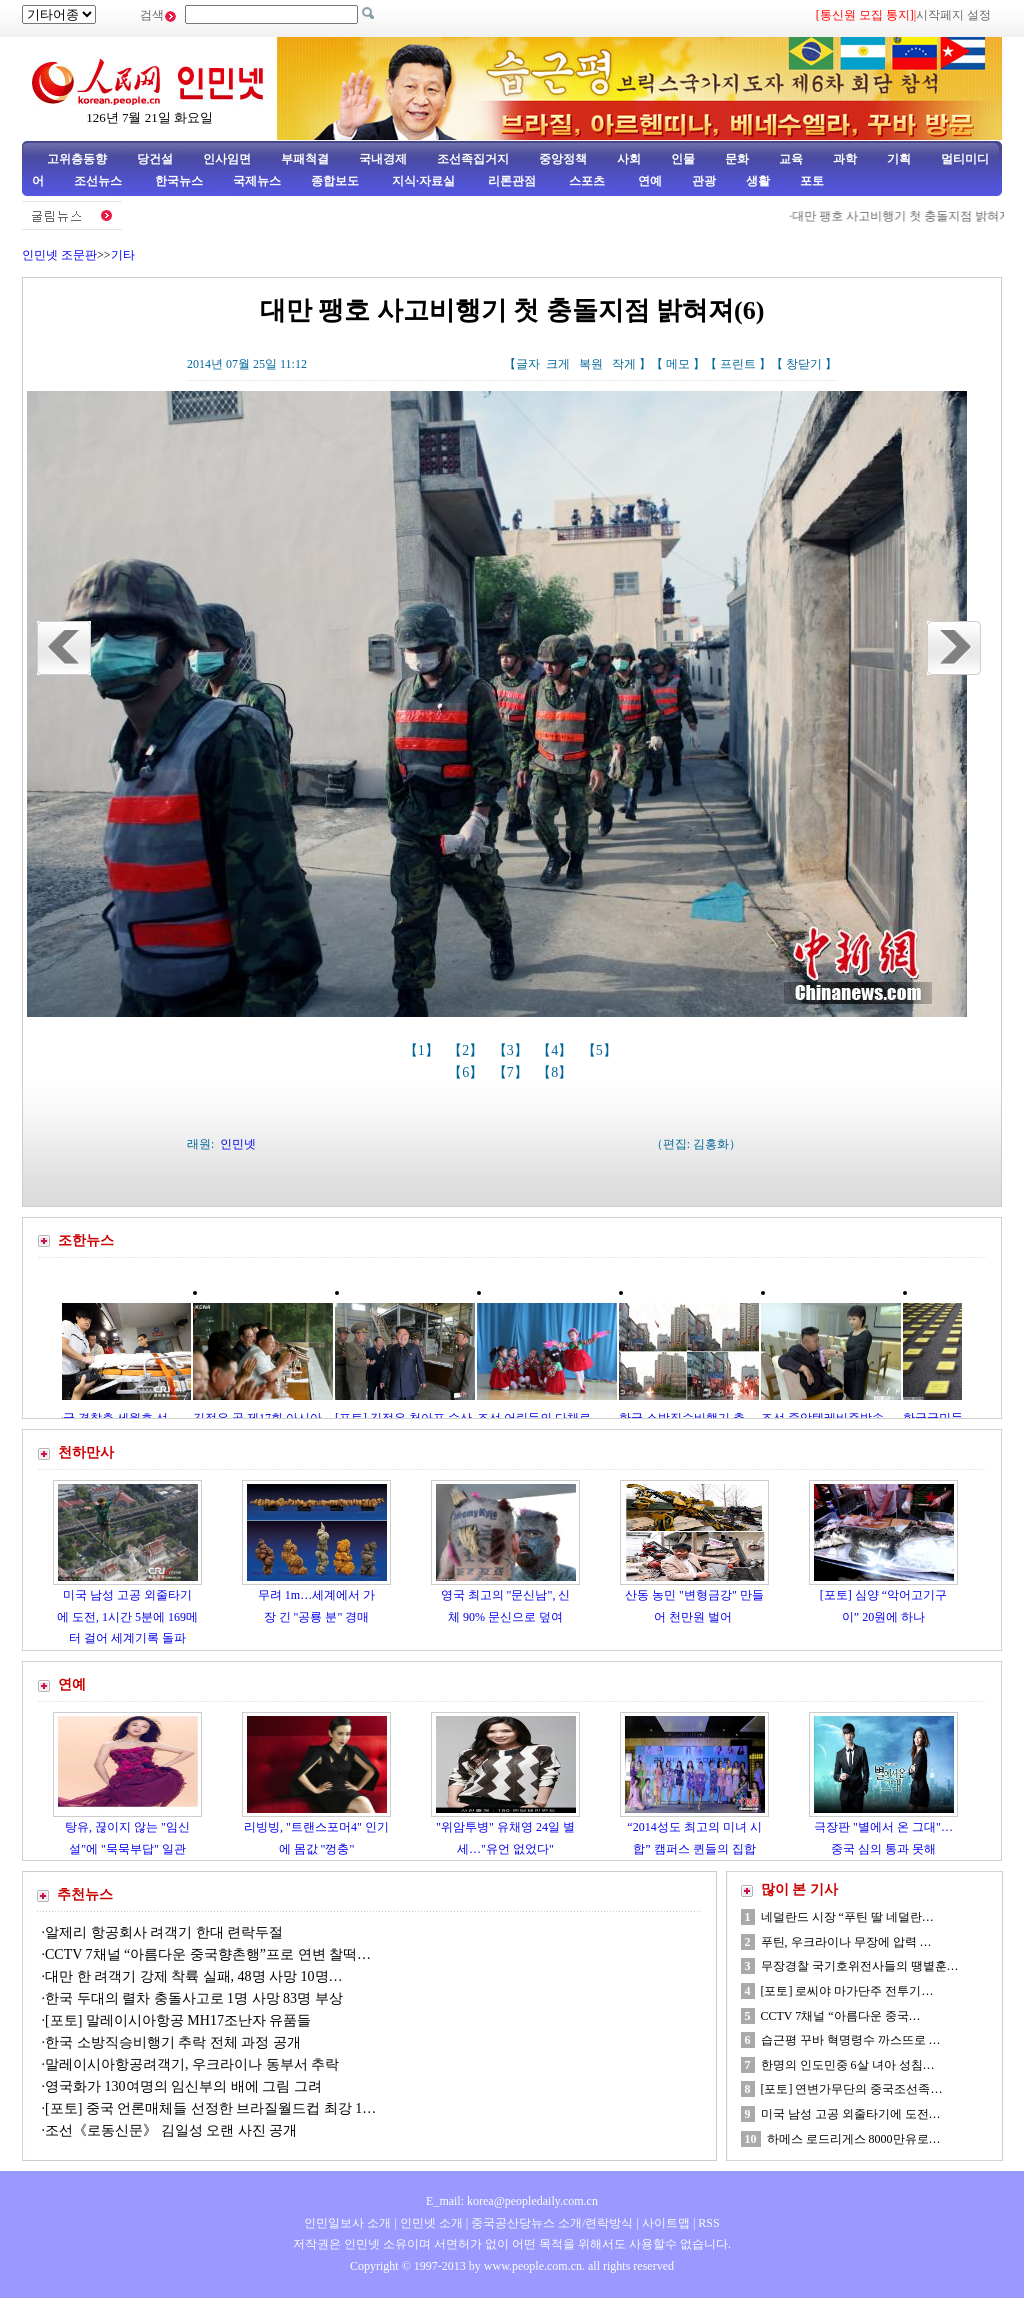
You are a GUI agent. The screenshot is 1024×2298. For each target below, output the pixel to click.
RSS (708, 2223)
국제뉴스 (257, 181)
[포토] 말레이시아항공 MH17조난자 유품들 (178, 2020)
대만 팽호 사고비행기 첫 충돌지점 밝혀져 (910, 216)
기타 (123, 255)
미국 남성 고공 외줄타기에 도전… (851, 2114)
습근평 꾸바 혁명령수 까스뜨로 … (851, 2040)
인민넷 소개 (430, 2223)
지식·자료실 (425, 181)
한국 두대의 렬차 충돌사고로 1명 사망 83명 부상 (194, 1998)
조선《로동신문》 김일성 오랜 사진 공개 (171, 2130)
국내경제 (383, 159)
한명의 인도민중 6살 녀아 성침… (848, 2065)
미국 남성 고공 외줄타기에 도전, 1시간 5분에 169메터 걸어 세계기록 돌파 (127, 1616)
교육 (791, 159)
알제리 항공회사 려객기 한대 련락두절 (164, 1932)
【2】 (467, 1050)
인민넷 (238, 1144)
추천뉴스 (85, 1894)
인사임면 (227, 159)
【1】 (423, 1050)
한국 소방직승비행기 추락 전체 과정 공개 (173, 2042)
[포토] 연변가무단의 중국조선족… (852, 2089)
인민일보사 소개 (347, 2223)
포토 (812, 181)
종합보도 (335, 181)
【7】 (512, 1072)
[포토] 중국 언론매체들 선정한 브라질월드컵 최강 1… (210, 2108)
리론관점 (512, 181)
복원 (591, 364)
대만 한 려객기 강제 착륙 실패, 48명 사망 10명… (194, 1976)
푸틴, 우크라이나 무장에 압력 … (846, 1942)
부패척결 (305, 159)
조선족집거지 (473, 159)
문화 (737, 159)
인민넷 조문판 (59, 255)
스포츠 (585, 181)
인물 (683, 159)
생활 (758, 181)
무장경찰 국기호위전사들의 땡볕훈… (860, 1966)
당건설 (155, 159)
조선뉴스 (99, 181)
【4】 (556, 1050)
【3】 (512, 1050)
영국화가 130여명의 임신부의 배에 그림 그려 (183, 2086)
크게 (558, 364)
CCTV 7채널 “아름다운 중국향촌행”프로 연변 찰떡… (208, 1954)
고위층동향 (77, 159)
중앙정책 (563, 159)
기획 (899, 159)
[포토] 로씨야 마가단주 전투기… (847, 1991)
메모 (678, 364)
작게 (624, 364)
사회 (629, 159)
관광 (704, 181)
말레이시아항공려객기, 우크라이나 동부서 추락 (192, 2064)
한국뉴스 (179, 181)
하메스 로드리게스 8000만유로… (854, 2139)
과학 (845, 159)
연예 (648, 181)
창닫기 (804, 364)
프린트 (738, 364)
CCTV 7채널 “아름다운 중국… (841, 2016)
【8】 (556, 1072)
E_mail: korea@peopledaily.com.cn (512, 2201)
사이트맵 (666, 2223)
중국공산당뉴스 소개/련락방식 (552, 2223)
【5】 (601, 1050)
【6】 (467, 1072)
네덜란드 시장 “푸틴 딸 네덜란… (847, 1917)
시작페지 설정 (953, 15)
